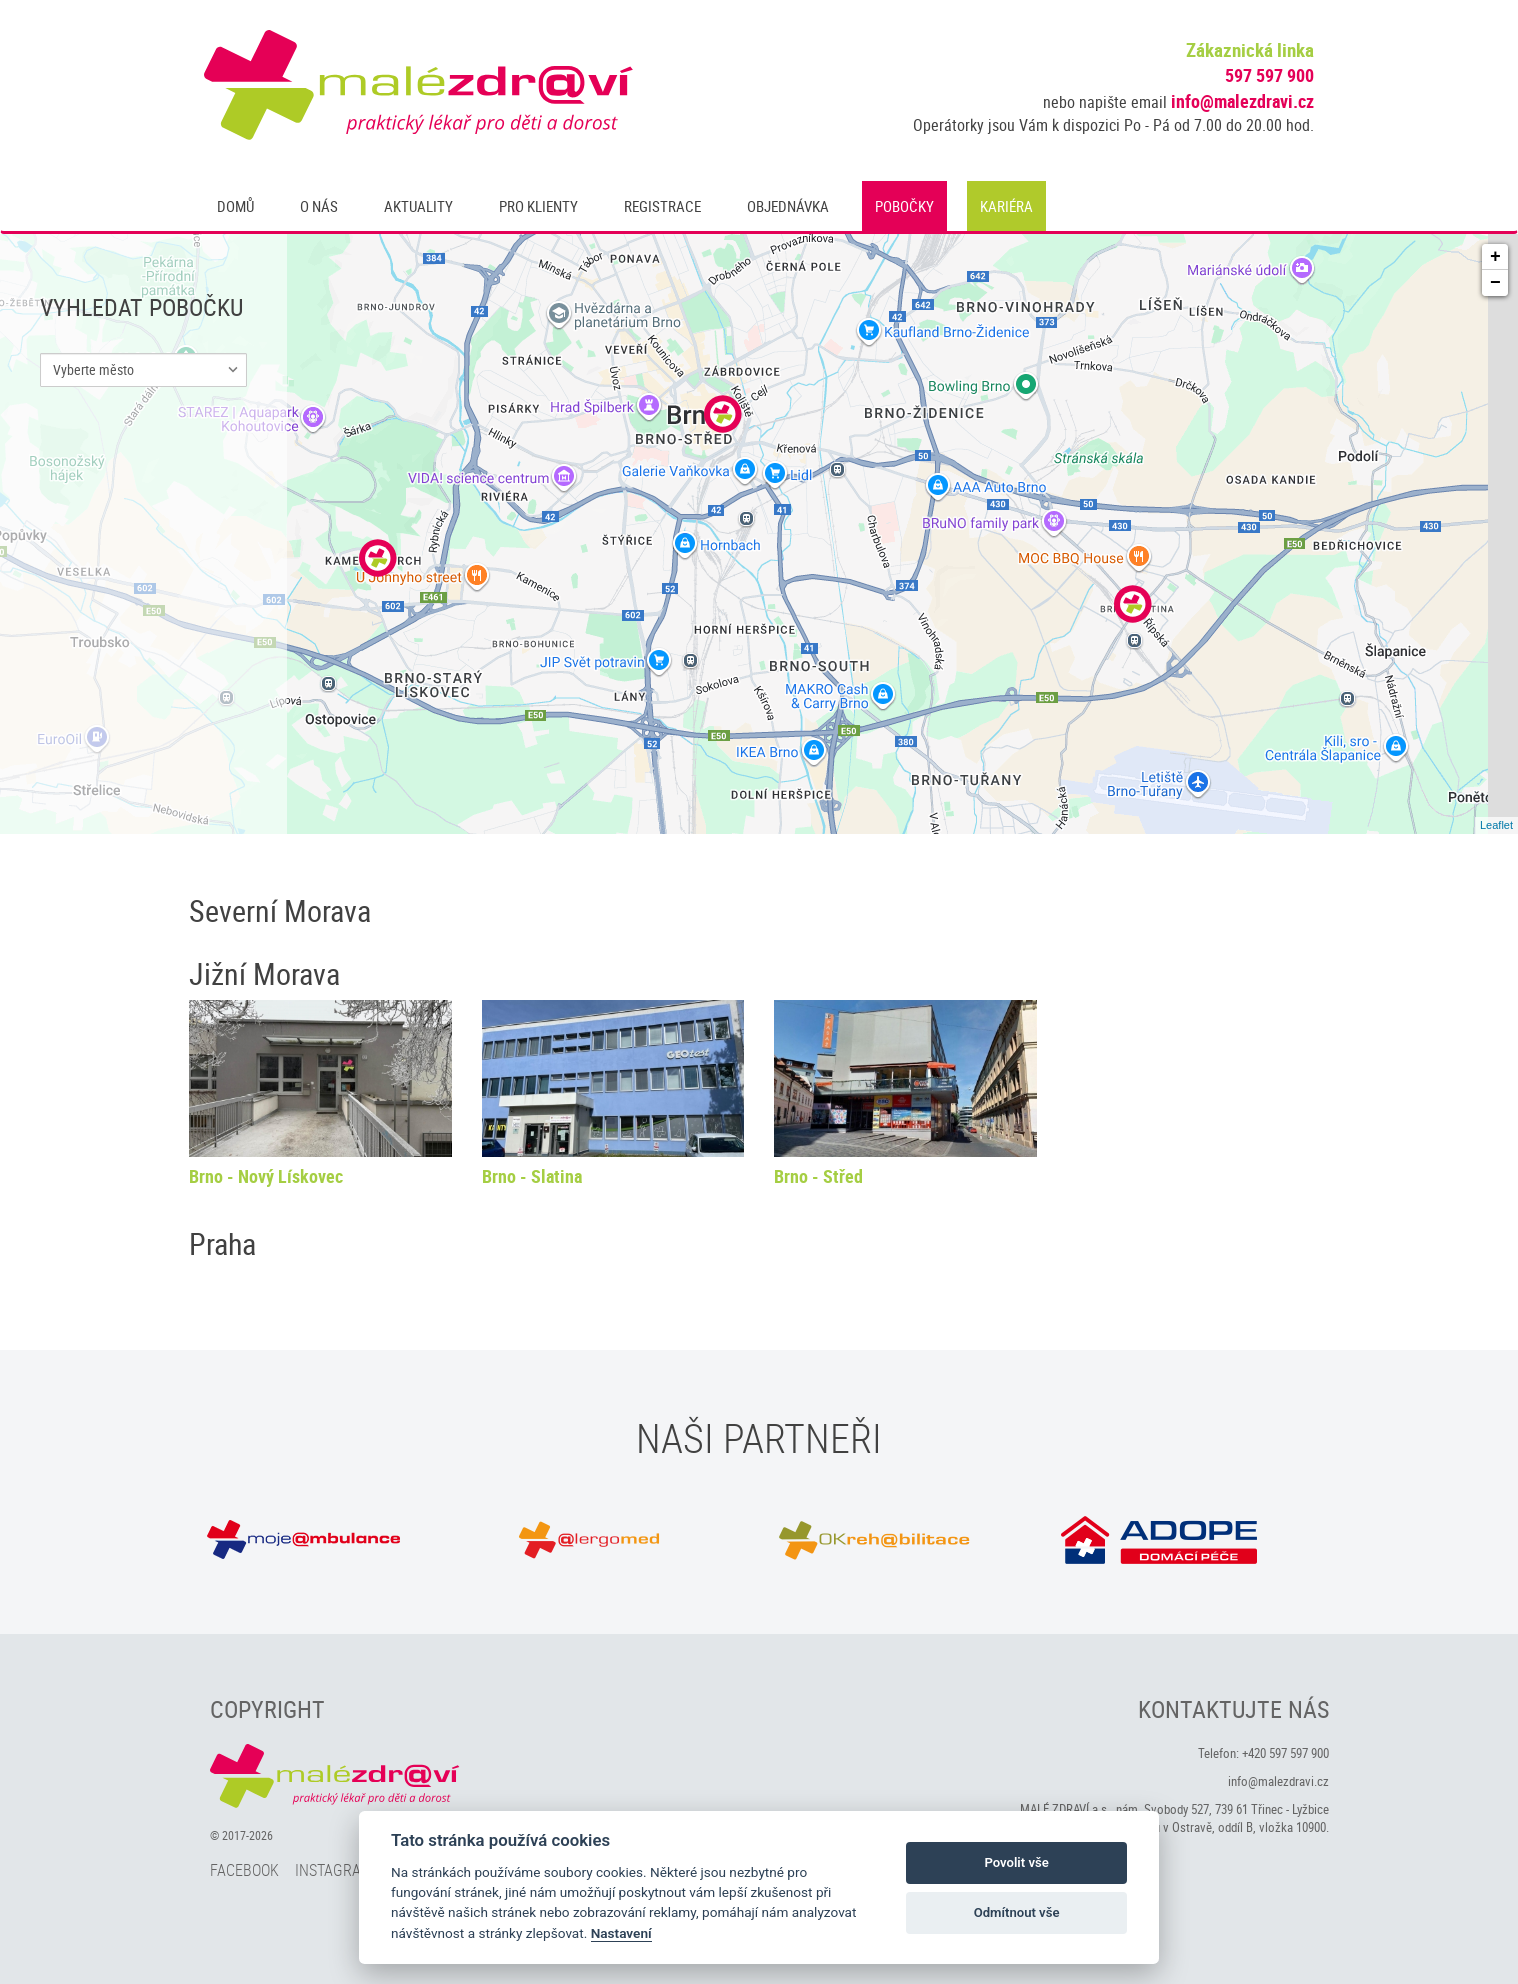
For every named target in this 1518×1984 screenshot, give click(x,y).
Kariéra (1006, 206)
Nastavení (621, 1933)
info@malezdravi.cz (1242, 101)
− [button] (1495, 283)
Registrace (662, 206)
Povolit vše (1016, 1862)
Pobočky (904, 206)
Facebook (244, 1870)
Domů (235, 206)
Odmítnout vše (1017, 1912)
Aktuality (418, 206)
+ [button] (1495, 257)
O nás (319, 206)
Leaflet (1496, 825)
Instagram (334, 1870)
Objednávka (788, 206)
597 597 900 (1269, 75)
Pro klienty (538, 206)
